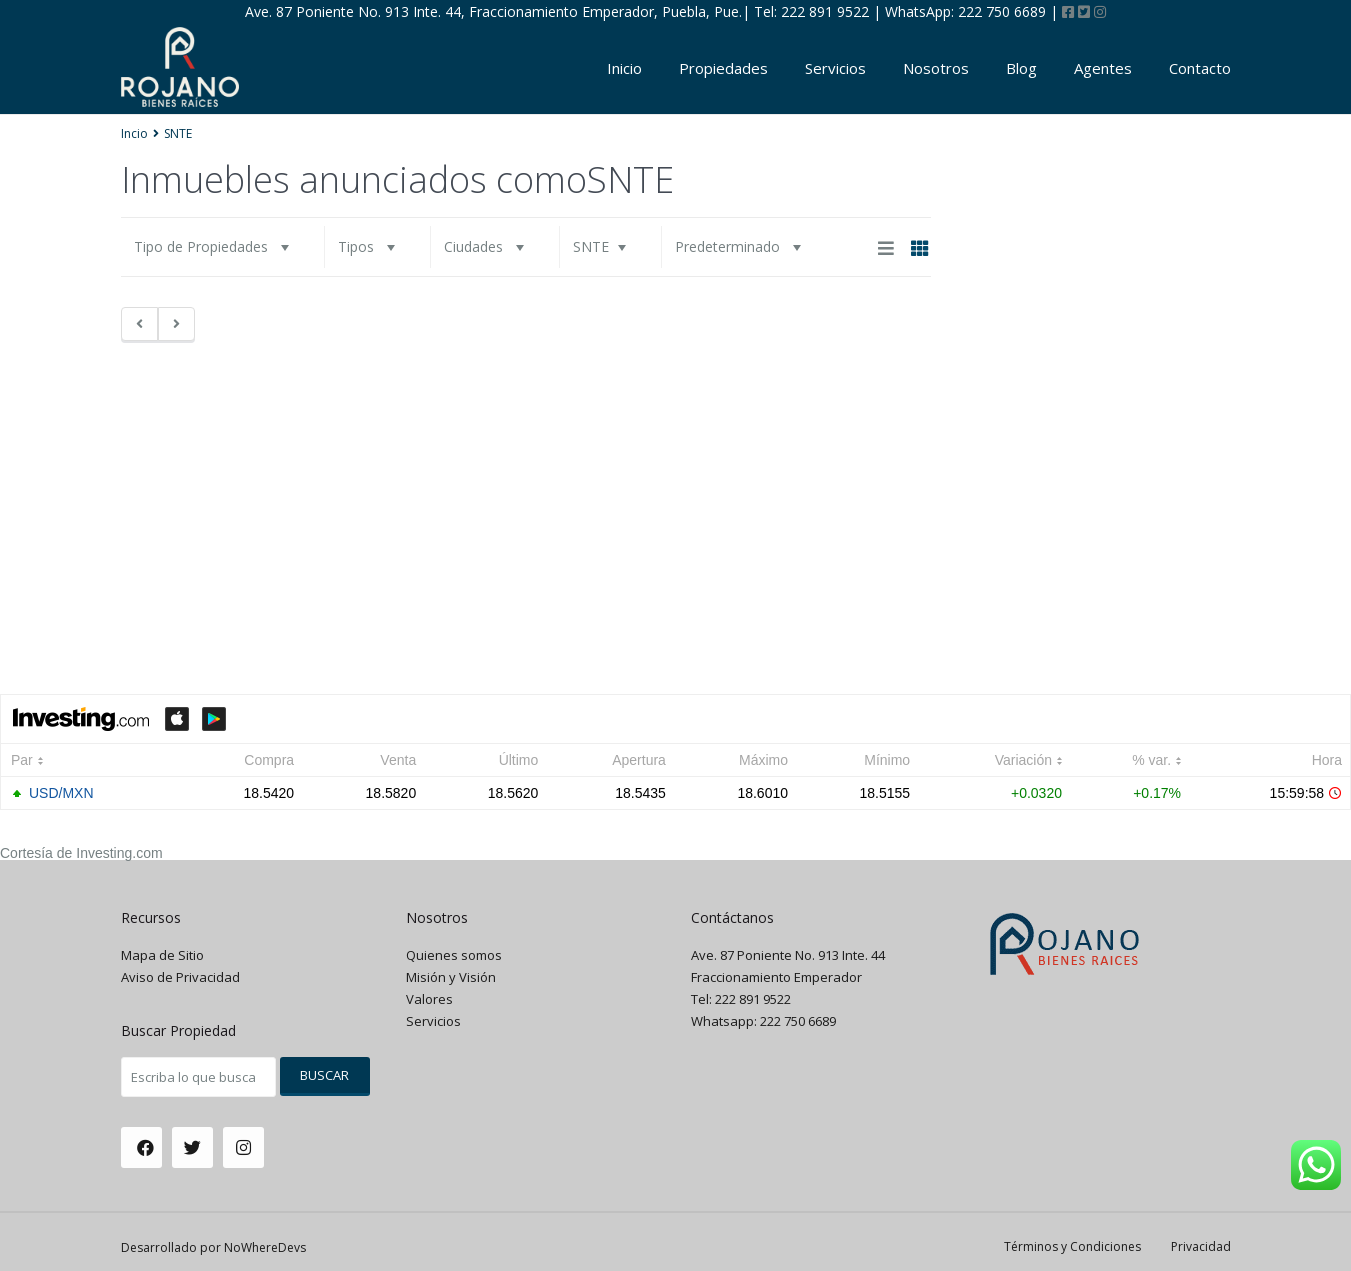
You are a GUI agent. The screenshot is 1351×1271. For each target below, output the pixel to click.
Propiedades (723, 68)
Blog (1021, 68)
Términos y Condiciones (1072, 1246)
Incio (134, 133)
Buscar (324, 1075)
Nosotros (936, 68)
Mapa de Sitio (162, 955)
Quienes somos (454, 955)
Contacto (1200, 68)
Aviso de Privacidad (180, 977)
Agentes (1103, 68)
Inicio (624, 68)
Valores (429, 999)
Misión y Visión (451, 977)
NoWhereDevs (265, 1247)
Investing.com (119, 853)
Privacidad (1201, 1246)
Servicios (835, 68)
